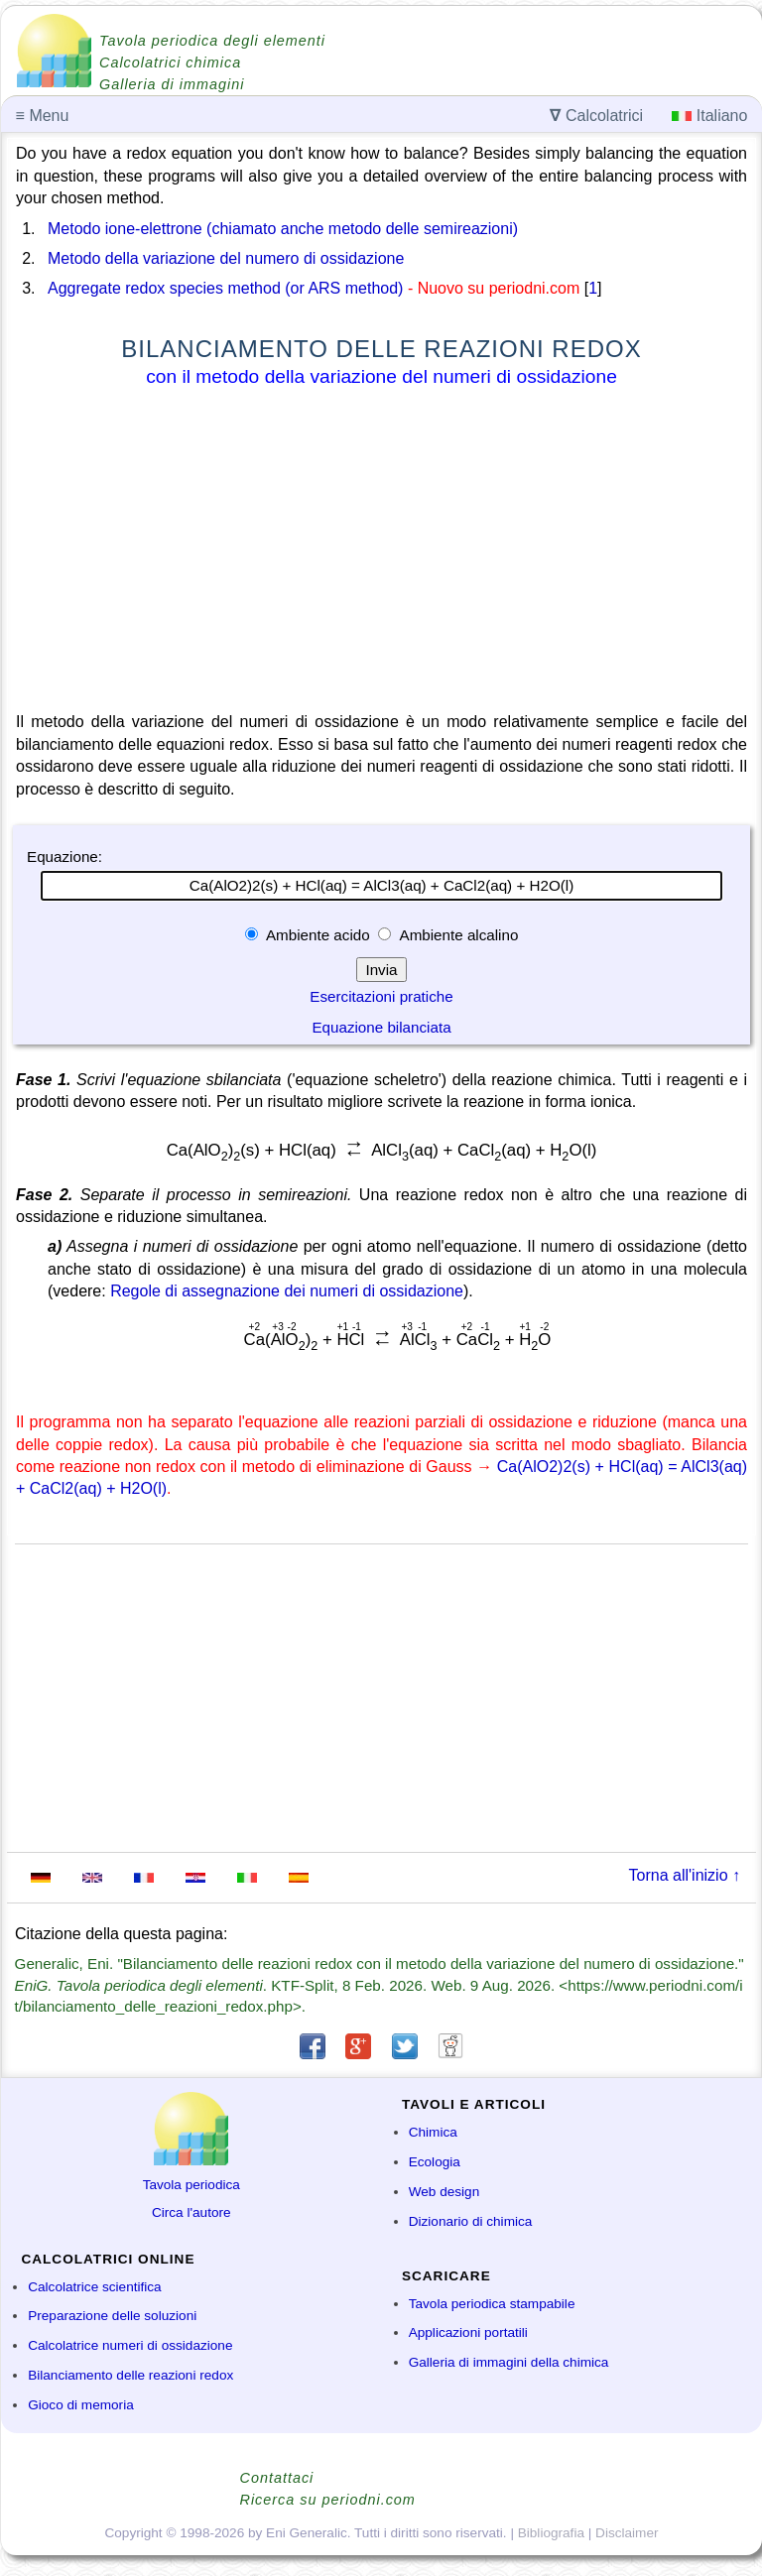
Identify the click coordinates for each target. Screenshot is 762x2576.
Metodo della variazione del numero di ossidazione (226, 258)
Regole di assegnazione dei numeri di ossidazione (286, 1291)
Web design (444, 2191)
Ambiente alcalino (457, 934)
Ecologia (434, 2161)
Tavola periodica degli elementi (212, 41)
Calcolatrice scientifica (94, 2286)
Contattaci (277, 2478)
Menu (42, 115)
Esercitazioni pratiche (381, 996)
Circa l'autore (191, 2212)
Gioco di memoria (81, 2404)
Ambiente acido (318, 934)
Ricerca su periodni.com (328, 2500)
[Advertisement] (381, 553)
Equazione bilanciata (381, 1027)
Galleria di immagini (171, 84)
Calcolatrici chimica (170, 62)
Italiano (709, 115)
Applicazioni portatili (468, 2332)
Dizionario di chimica (471, 2221)
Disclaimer (626, 2532)
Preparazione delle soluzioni (112, 2315)
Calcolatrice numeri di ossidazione (130, 2345)
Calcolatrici (596, 115)
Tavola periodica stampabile (492, 2303)
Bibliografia (551, 2532)
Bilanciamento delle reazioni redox (130, 2375)
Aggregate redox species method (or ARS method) (225, 288)
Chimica (433, 2132)
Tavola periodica (191, 2184)
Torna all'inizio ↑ (684, 1875)
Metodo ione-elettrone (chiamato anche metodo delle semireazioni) (283, 228)
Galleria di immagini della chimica (509, 2362)
